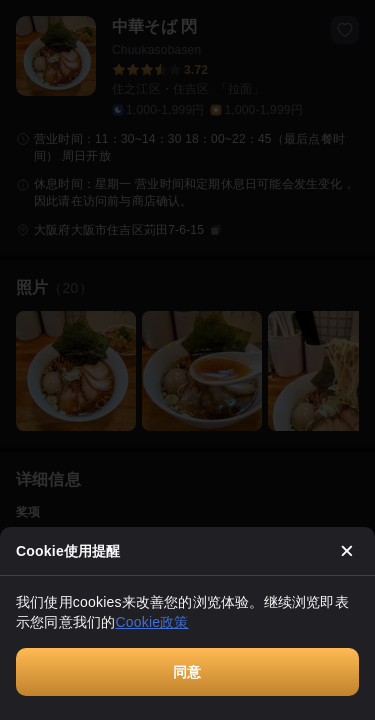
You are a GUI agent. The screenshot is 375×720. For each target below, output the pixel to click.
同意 (187, 672)
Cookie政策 (151, 622)
